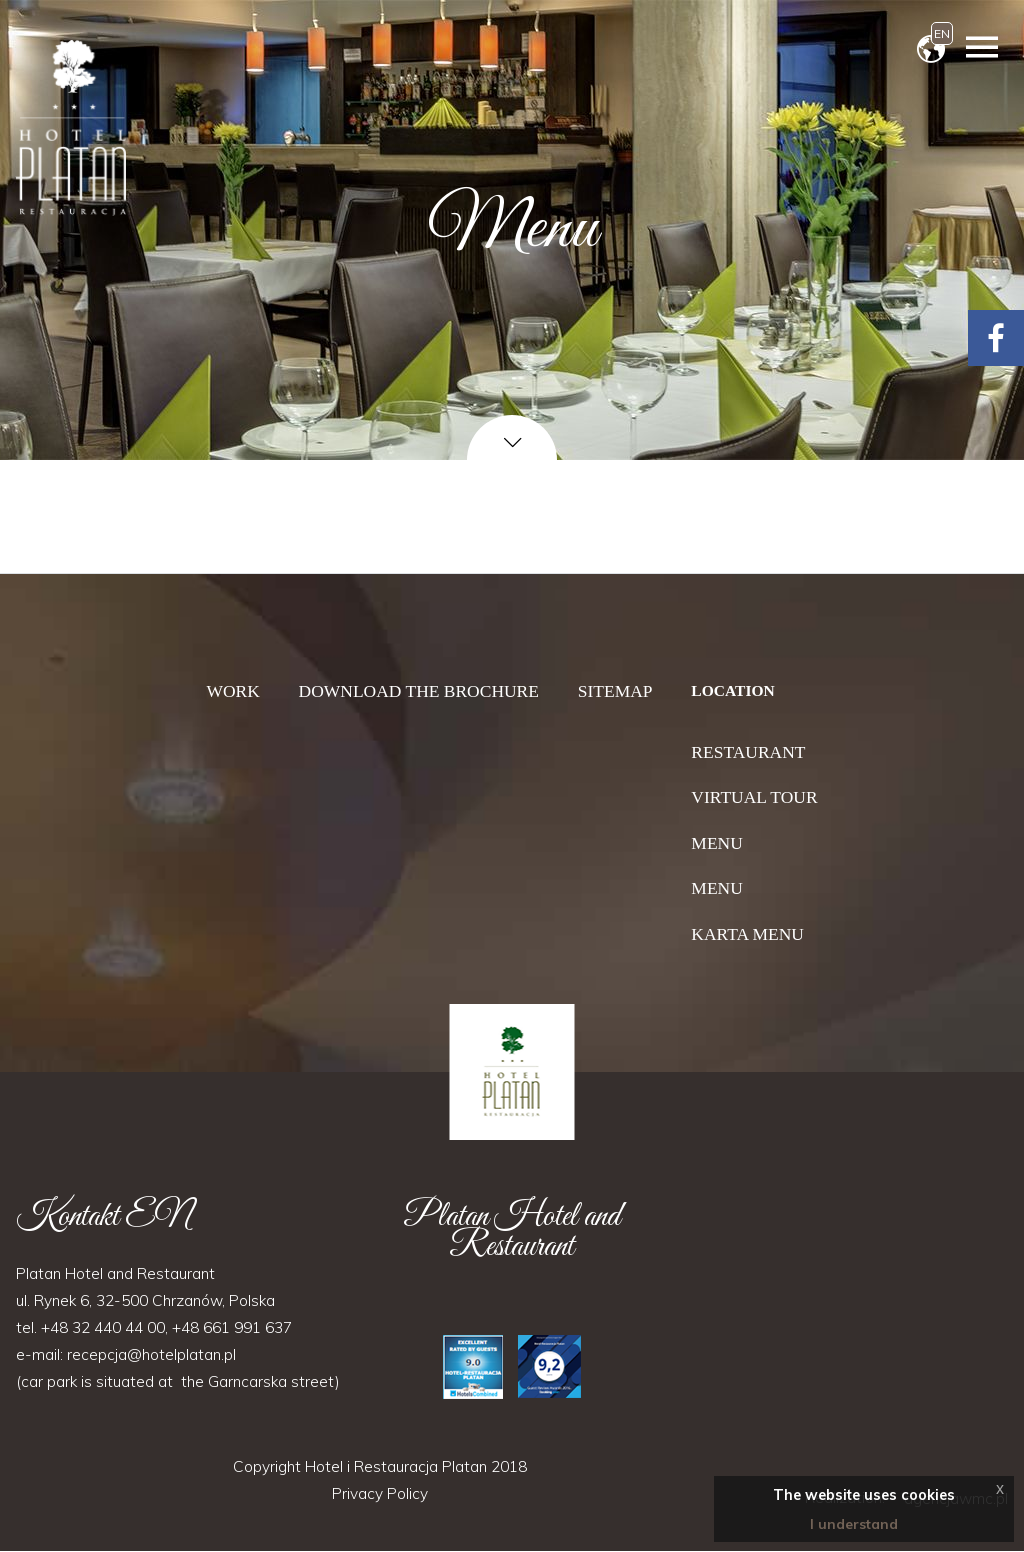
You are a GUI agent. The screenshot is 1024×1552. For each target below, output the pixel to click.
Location (732, 690)
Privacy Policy (380, 1495)
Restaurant (748, 752)
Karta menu (747, 934)
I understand (854, 1524)
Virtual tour (754, 797)
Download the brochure (419, 691)
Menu (716, 843)
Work (232, 691)
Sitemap (615, 691)
